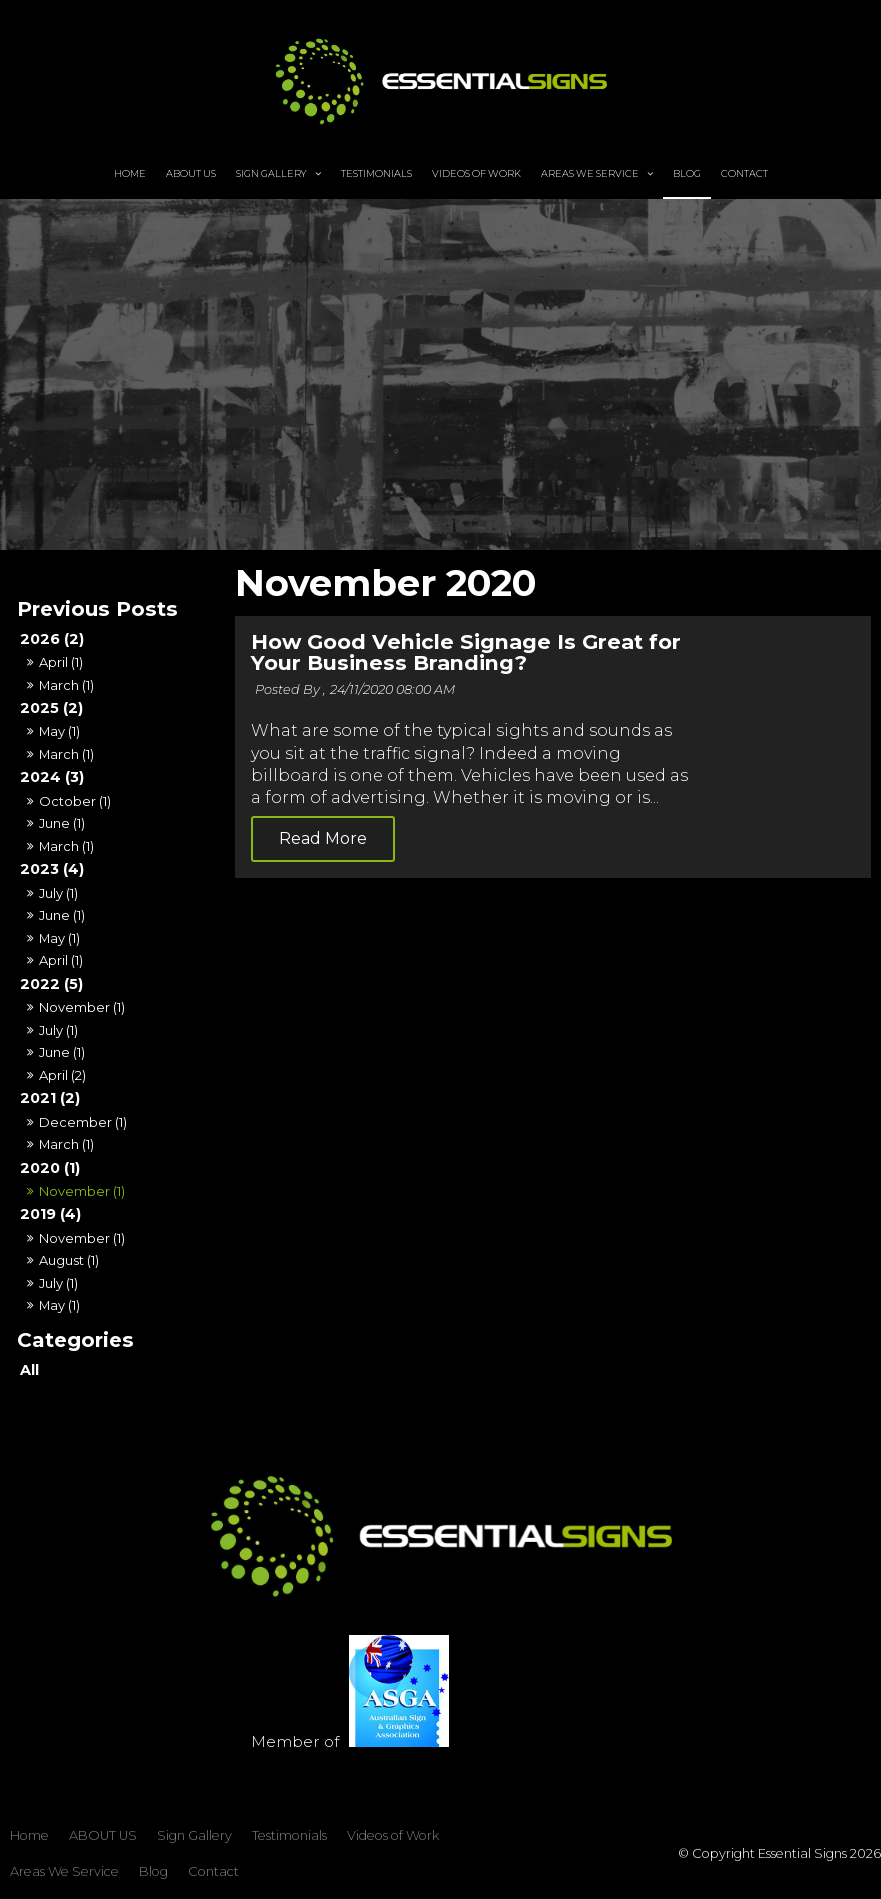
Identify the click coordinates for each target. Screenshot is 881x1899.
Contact (744, 163)
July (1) (58, 893)
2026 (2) (52, 639)
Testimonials (376, 163)
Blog (687, 163)
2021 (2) (50, 1098)
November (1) (82, 1007)
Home (130, 163)
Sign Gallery (271, 163)
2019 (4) (50, 1214)
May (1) (59, 731)
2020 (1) (50, 1168)
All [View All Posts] (29, 1370)
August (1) (69, 1260)
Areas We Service (590, 163)
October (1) (75, 801)
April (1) (61, 662)
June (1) (62, 823)
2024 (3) (52, 777)
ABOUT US (191, 163)
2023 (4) (52, 869)
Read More (523, 861)
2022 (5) (51, 984)
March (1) (66, 685)
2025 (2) (51, 708)
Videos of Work (476, 163)
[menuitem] (29, 1826)
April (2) (62, 1075)
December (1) (83, 1122)
